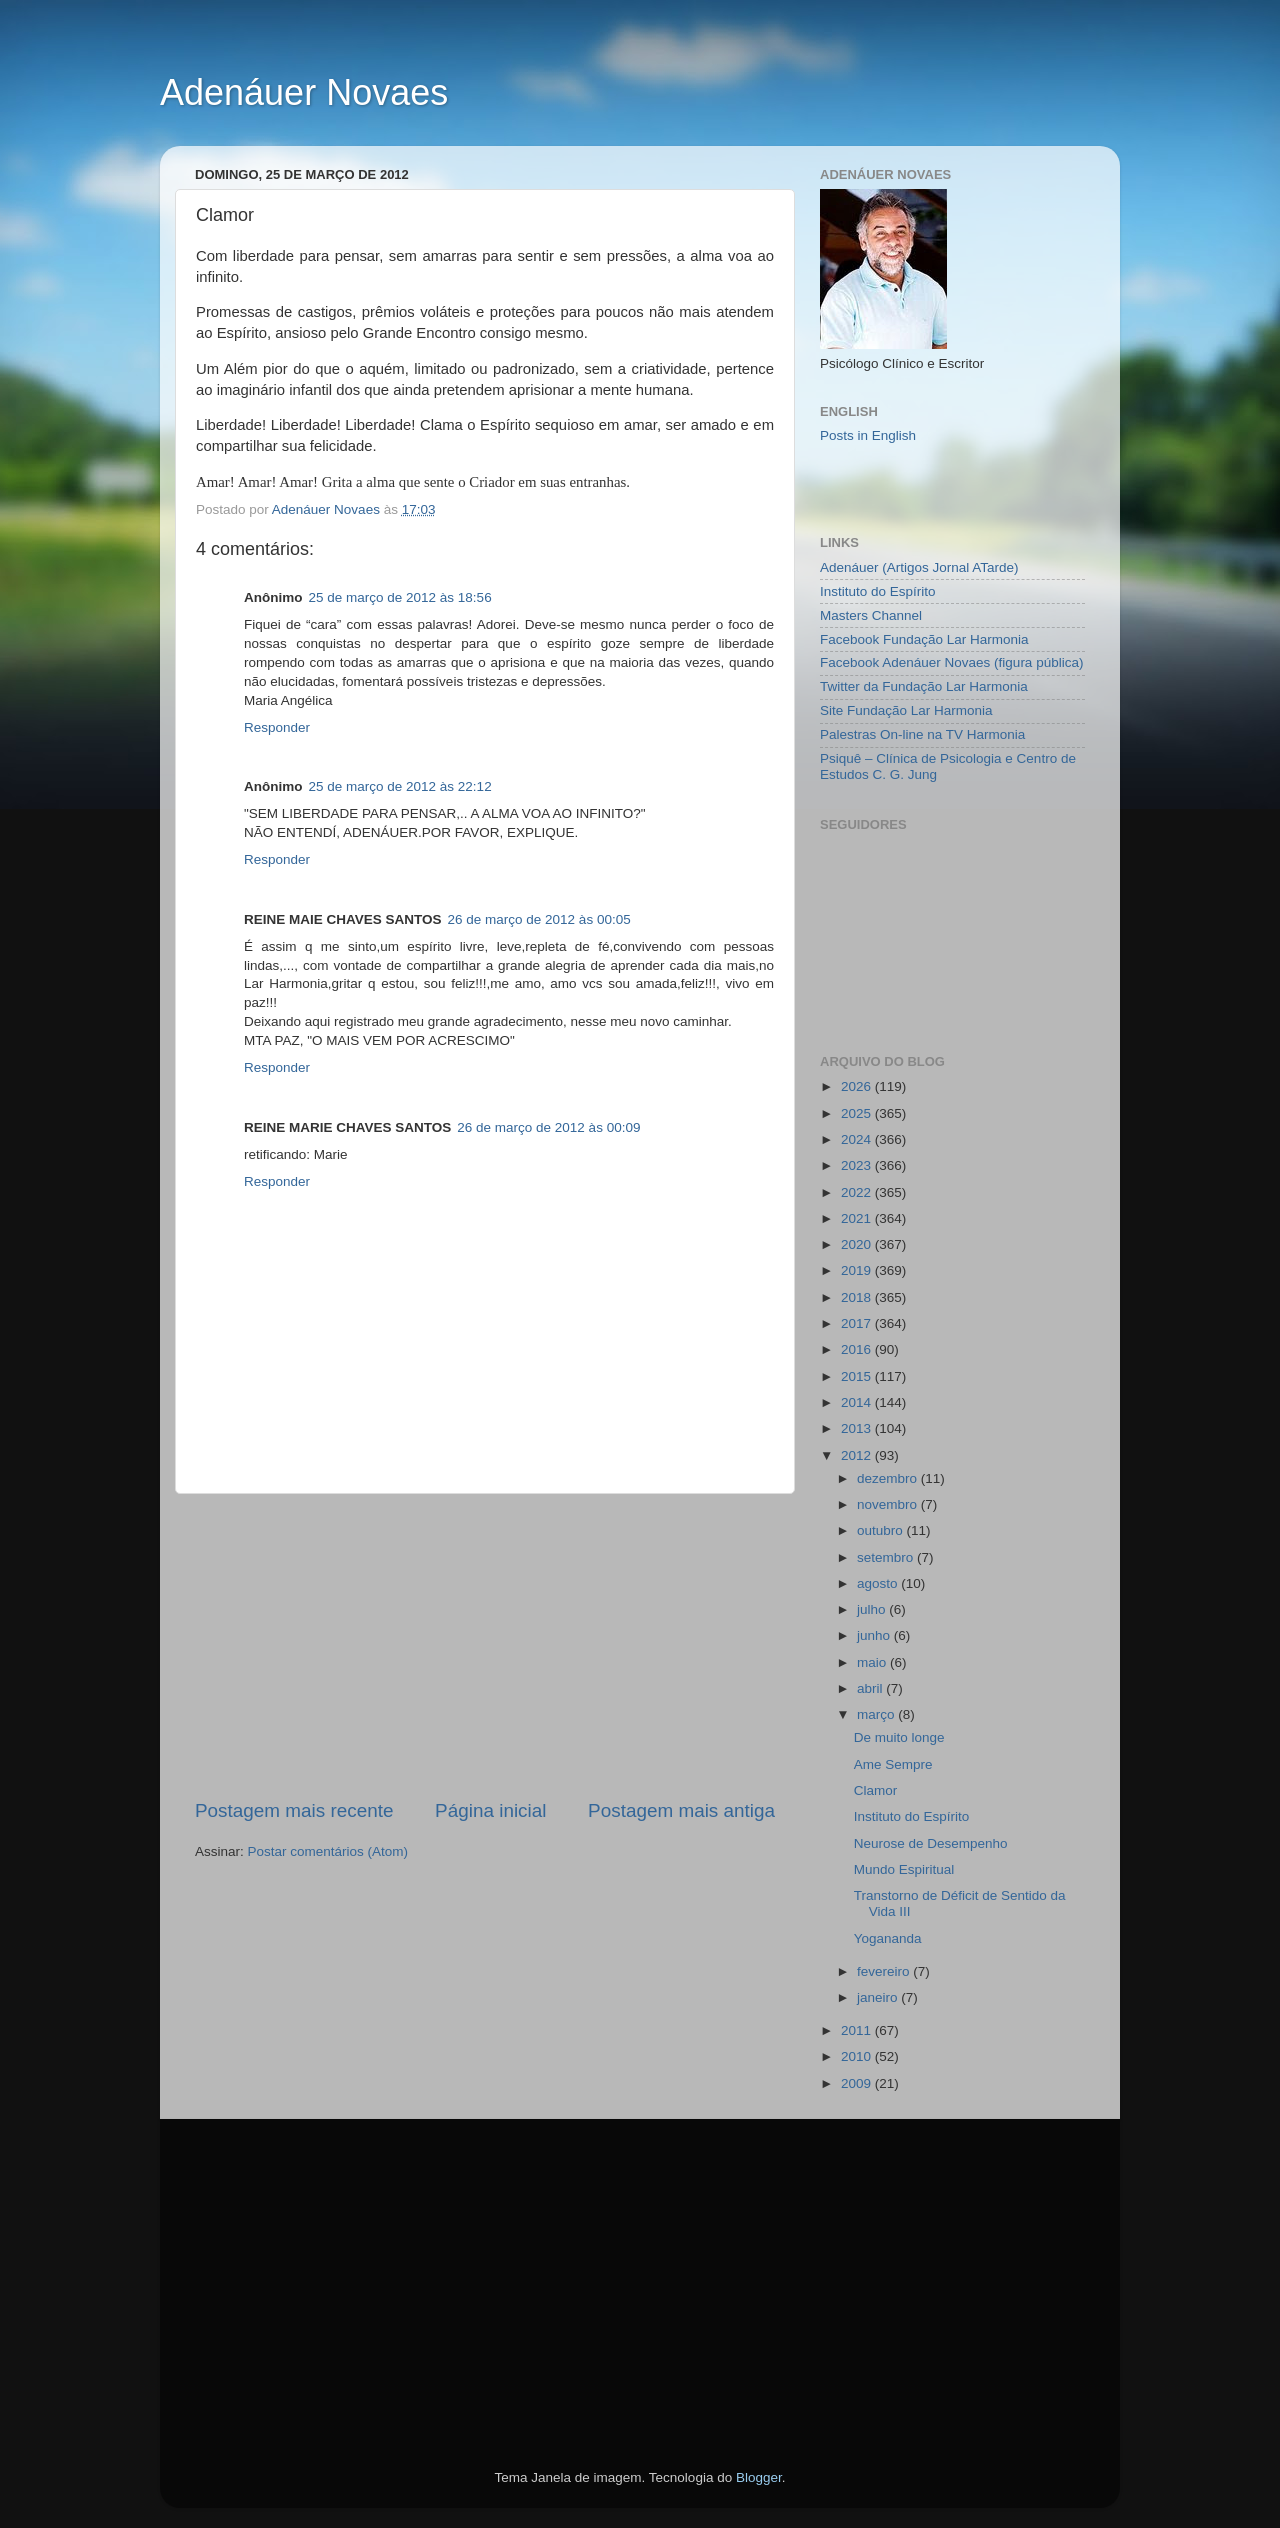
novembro (889, 1504)
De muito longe (899, 1737)
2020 (858, 1244)
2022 (858, 1192)
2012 (858, 1455)
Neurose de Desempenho (931, 1843)
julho (873, 1609)
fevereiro (885, 1971)
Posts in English (868, 435)
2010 (858, 2056)
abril (871, 1688)
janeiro (879, 1997)
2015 (858, 1376)
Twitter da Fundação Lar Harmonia (924, 686)
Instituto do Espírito (878, 591)
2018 (858, 1297)
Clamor (876, 1790)
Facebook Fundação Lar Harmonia (924, 639)
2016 (858, 1349)
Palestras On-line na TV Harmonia (922, 734)
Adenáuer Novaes (304, 92)
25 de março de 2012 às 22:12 (400, 786)
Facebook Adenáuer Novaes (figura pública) (951, 662)
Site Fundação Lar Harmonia (906, 710)
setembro (887, 1557)
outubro (882, 1530)
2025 (858, 1113)
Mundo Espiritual (904, 1869)
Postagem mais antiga (681, 1810)
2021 (858, 1218)
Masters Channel (871, 615)
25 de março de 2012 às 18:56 (400, 597)
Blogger (759, 2477)
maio (873, 1662)
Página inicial (490, 1810)
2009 (858, 2083)
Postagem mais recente (294, 1810)
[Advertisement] (485, 1646)
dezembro (889, 1478)
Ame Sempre (893, 1764)
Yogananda (888, 1938)
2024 (858, 1139)
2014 (858, 1402)
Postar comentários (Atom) (328, 1851)
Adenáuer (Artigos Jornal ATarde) (919, 567)
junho (875, 1635)
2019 (858, 1270)
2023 (858, 1165)
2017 (858, 1323)
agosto (879, 1583)
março (877, 1714)
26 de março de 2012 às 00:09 (548, 1127)
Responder (277, 727)
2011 (858, 2030)
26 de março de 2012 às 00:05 (539, 919)
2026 (858, 1086)
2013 (858, 1428)
